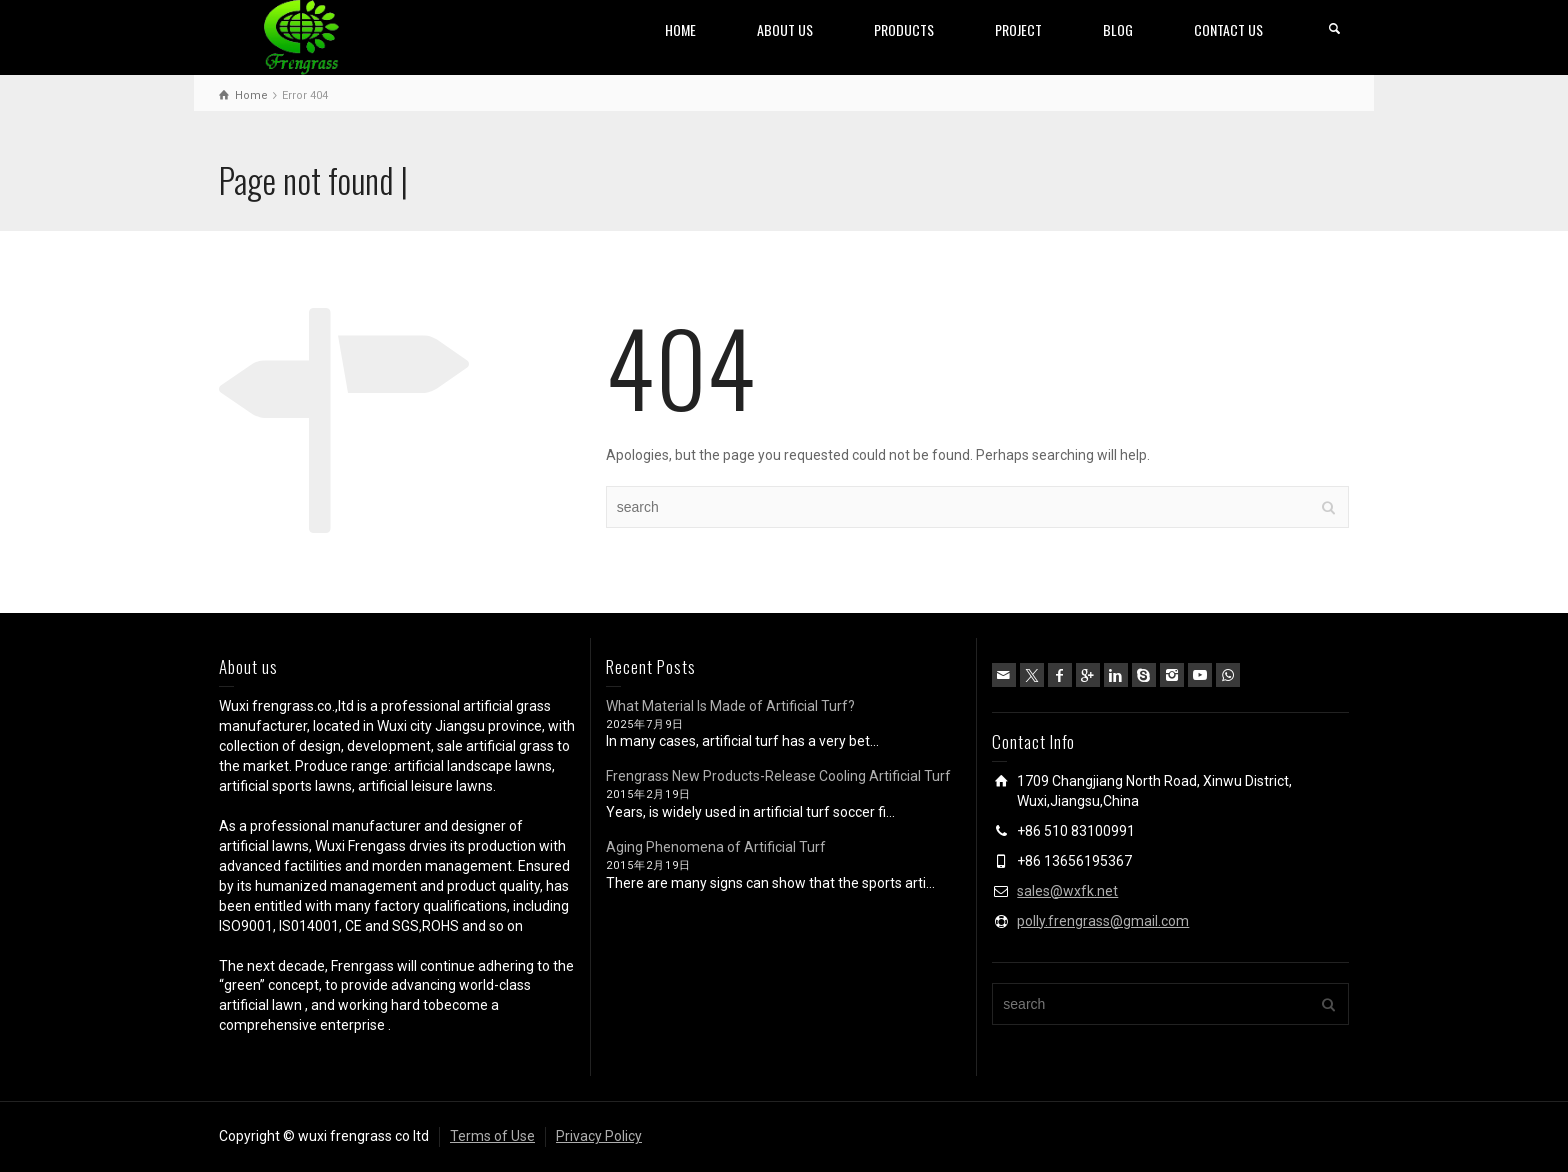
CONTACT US (1228, 29)
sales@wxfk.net (1067, 891)
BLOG (1118, 29)
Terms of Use (492, 1136)
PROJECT (1018, 29)
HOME (680, 29)
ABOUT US (785, 29)
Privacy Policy (599, 1136)
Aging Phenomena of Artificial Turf (716, 847)
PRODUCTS (904, 29)
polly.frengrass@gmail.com (1103, 921)
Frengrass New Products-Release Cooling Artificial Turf (778, 776)
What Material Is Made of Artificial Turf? (730, 706)
